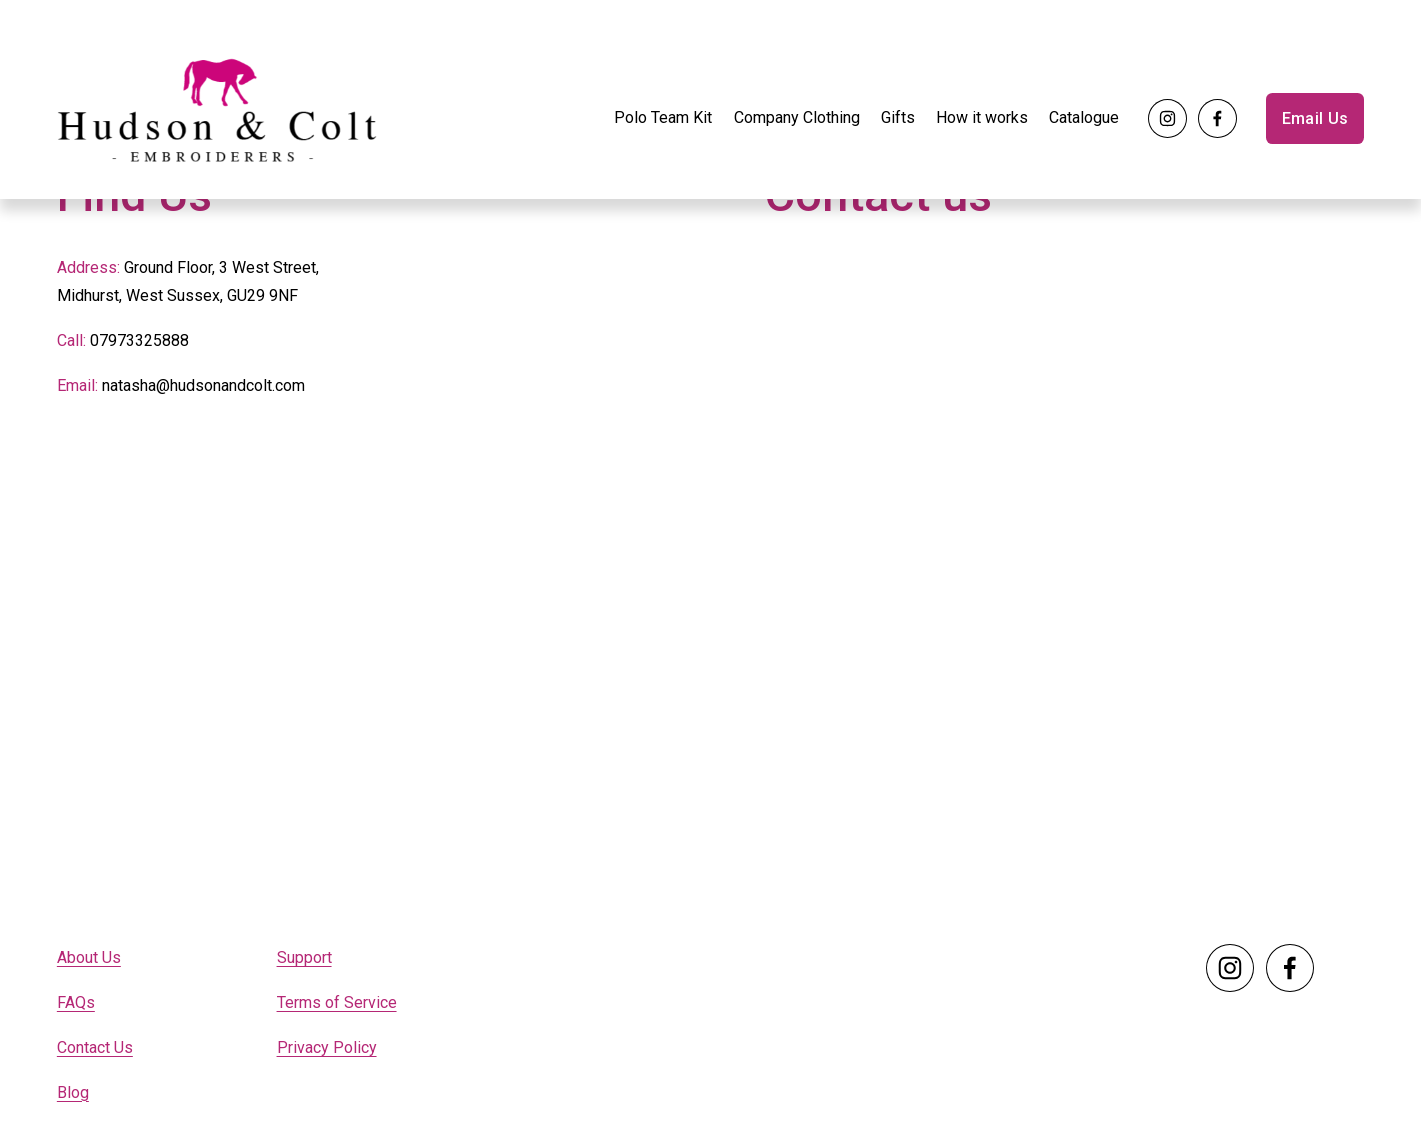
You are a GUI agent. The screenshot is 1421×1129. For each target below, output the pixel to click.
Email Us (1315, 118)
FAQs (76, 1002)
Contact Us (95, 1047)
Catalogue (1084, 117)
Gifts (898, 117)
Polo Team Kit (663, 117)
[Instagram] (1167, 118)
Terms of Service (337, 1002)
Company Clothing (797, 117)
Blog (73, 1092)
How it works (982, 117)
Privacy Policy (327, 1047)
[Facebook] (1217, 118)
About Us (89, 957)
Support (304, 957)
